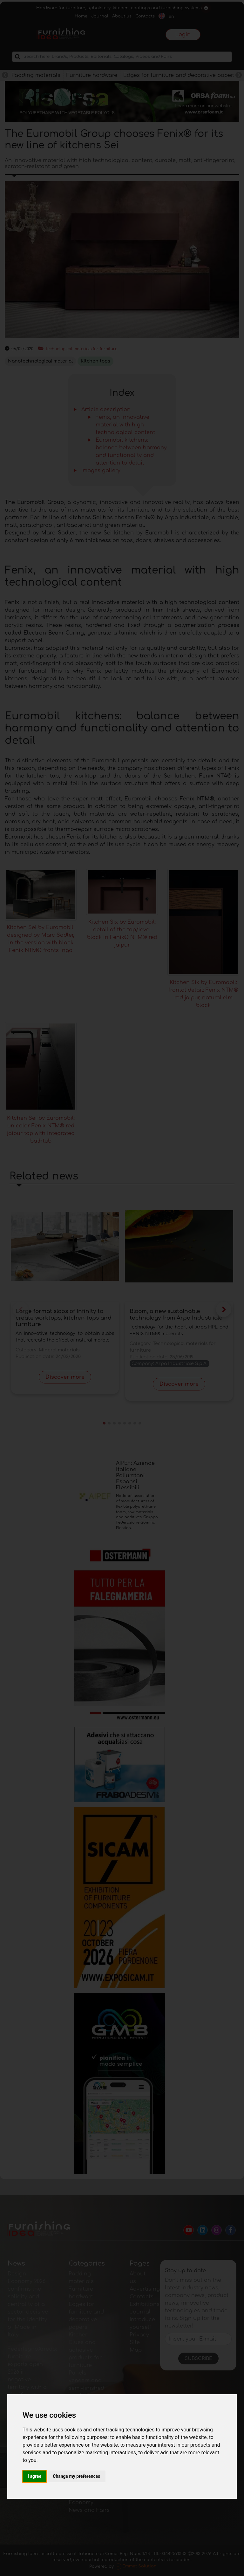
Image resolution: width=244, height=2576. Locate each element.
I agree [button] (34, 2476)
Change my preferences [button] (76, 2476)
